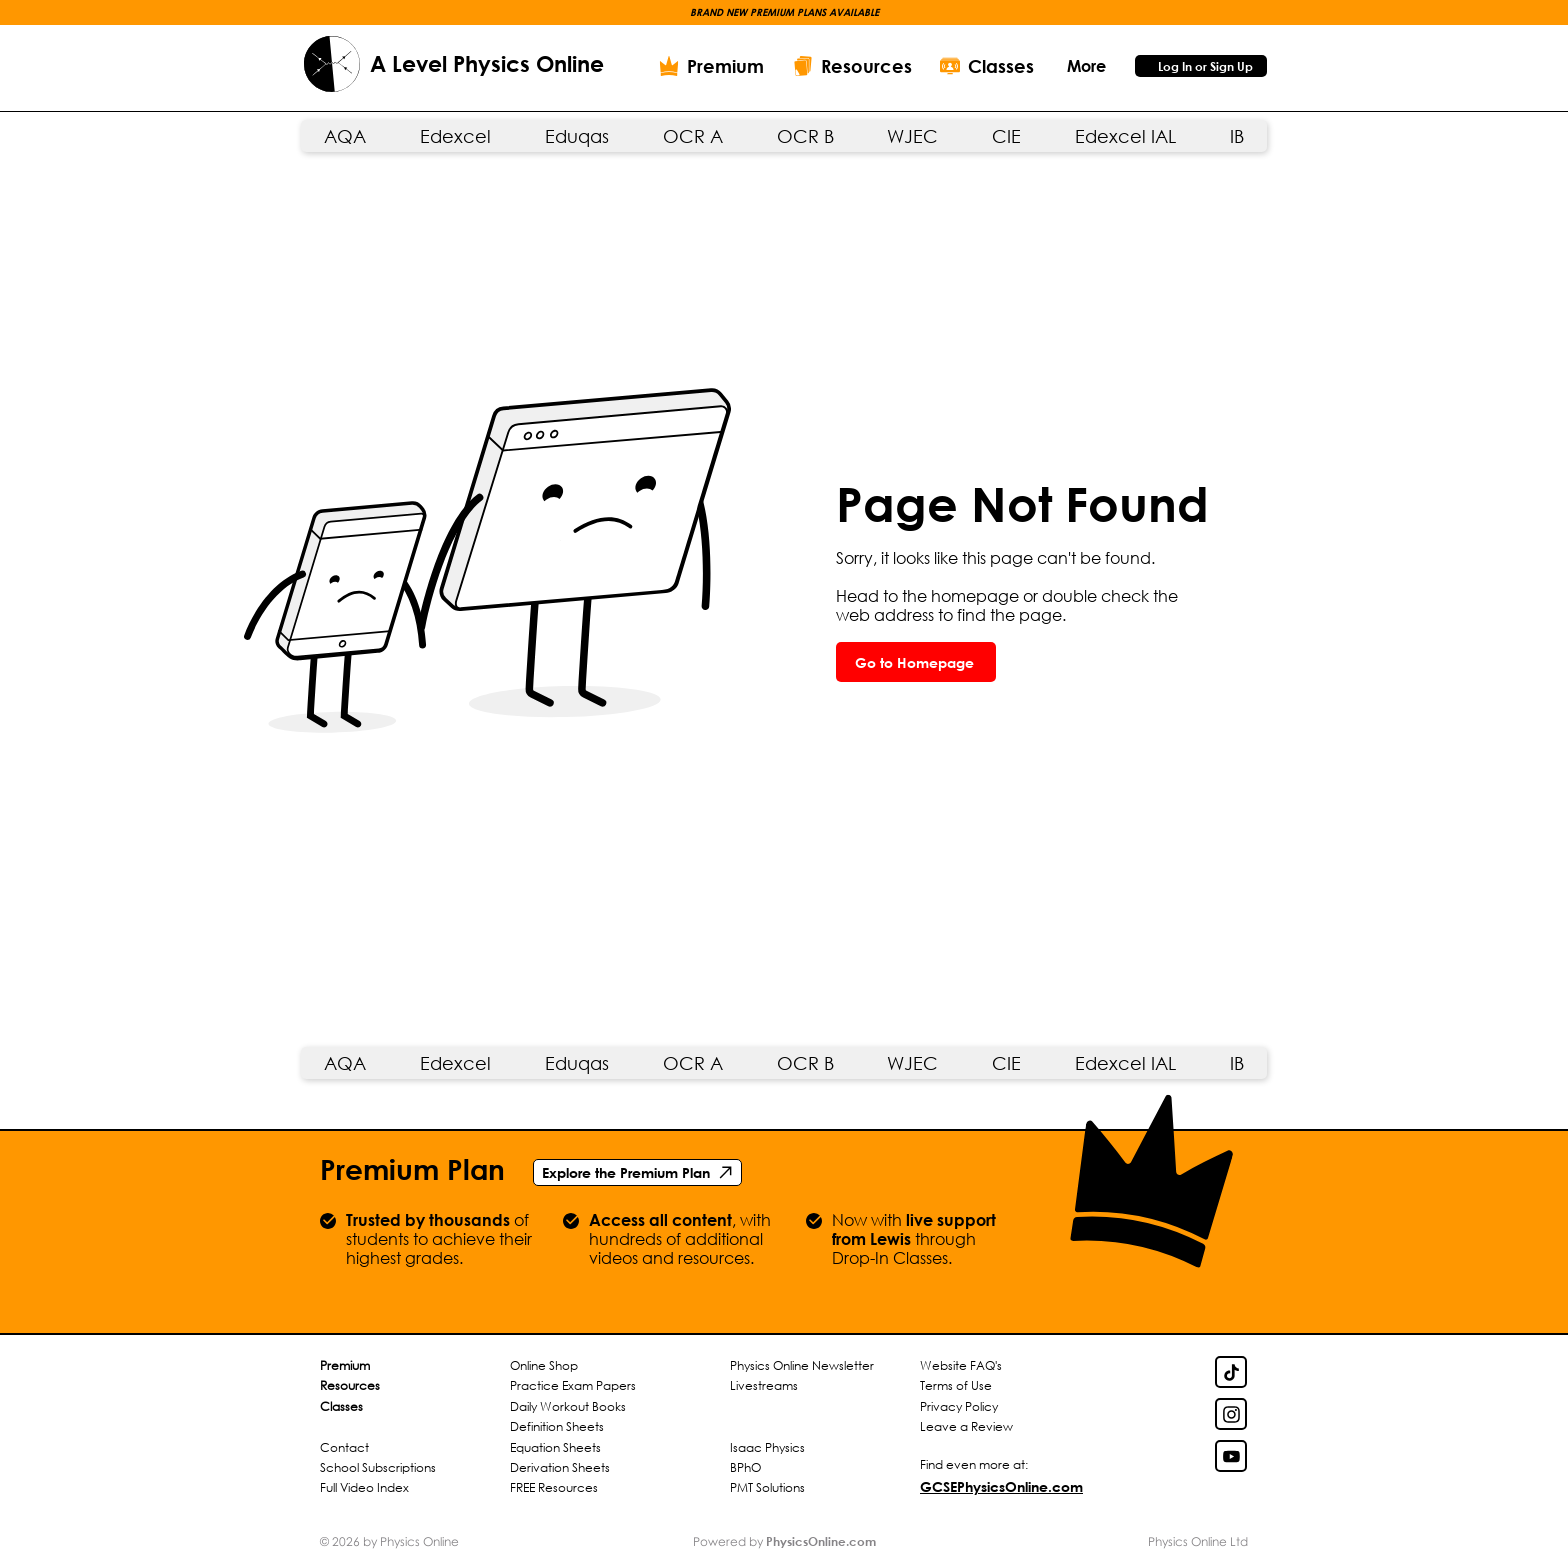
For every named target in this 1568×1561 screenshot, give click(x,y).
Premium (345, 1365)
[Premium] (711, 66)
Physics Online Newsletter (802, 1365)
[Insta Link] (1231, 1414)
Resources (350, 1385)
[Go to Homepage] (916, 662)
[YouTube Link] (1231, 1456)
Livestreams (764, 1385)
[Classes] (987, 66)
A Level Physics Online (487, 64)
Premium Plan (412, 1169)
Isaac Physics (767, 1447)
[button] (1086, 65)
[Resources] (852, 66)
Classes (341, 1406)
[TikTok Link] (1231, 1372)
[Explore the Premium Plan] (637, 1172)
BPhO (745, 1467)
